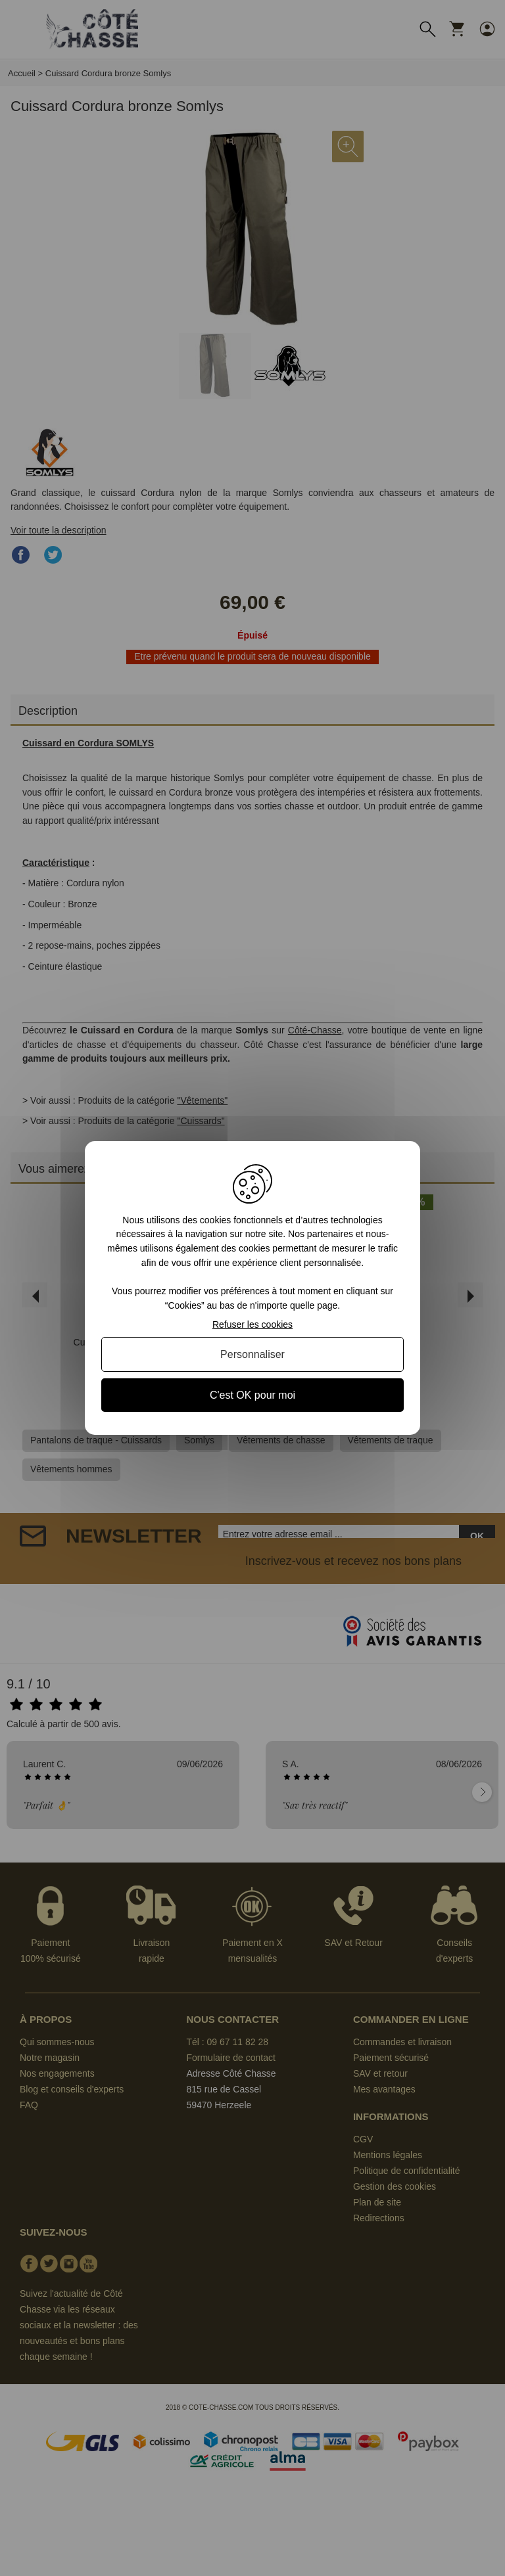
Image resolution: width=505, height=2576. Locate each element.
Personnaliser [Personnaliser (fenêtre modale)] (252, 1354)
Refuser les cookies (252, 1324)
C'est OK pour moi (252, 1395)
